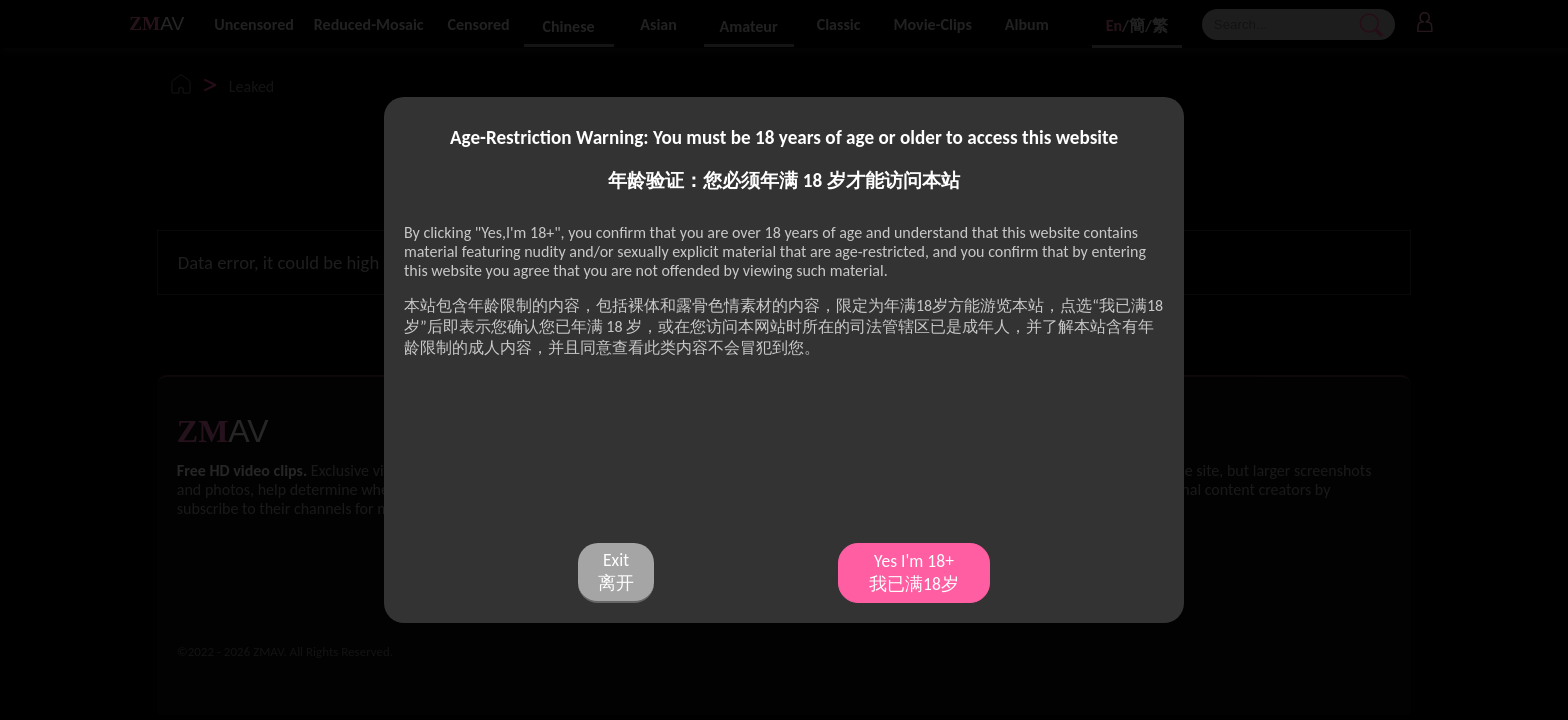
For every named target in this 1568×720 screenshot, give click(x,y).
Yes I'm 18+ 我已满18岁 (914, 572)
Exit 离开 (616, 571)
